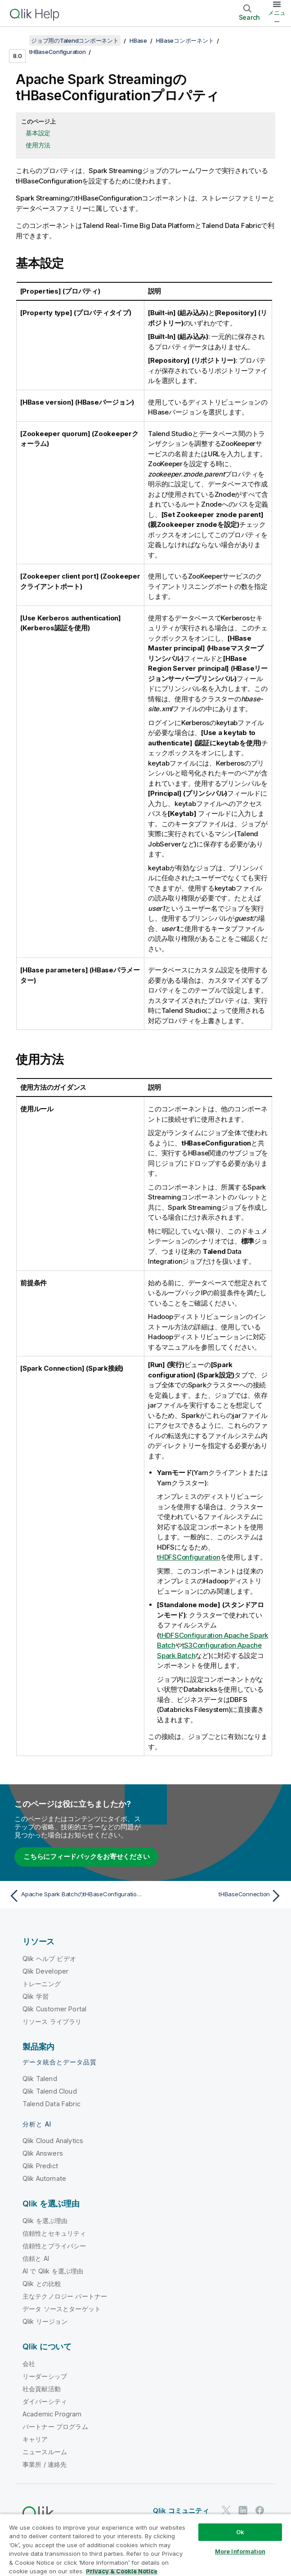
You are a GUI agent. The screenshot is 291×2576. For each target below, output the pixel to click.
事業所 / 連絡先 (44, 2464)
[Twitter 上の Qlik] (226, 2510)
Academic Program (52, 2414)
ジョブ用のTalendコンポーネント (75, 40)
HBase (138, 40)
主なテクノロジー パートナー (64, 2296)
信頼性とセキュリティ (54, 2233)
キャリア (35, 2439)
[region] (145, 2545)
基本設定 (38, 133)
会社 (28, 2363)
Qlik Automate (44, 2178)
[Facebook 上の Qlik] (260, 2510)
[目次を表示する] (18, 40)
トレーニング (41, 1984)
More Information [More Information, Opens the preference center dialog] (240, 2551)
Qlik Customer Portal (54, 2009)
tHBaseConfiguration (57, 51)
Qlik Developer (45, 1971)
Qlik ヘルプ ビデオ (49, 1958)
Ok (240, 2532)
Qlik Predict (40, 2166)
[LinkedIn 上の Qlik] (243, 2510)
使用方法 (38, 145)
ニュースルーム (44, 2452)
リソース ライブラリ (52, 2021)
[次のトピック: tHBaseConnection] (216, 1896)
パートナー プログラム (55, 2426)
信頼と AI (35, 2258)
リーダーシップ (44, 2376)
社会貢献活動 (41, 2389)
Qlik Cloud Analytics (52, 2140)
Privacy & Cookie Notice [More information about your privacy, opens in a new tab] (121, 2571)
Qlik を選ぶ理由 (45, 2220)
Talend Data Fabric (51, 2104)
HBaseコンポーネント (185, 40)
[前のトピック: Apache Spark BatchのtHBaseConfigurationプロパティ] (75, 1896)
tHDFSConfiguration (188, 1557)
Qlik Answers (42, 2153)
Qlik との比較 (41, 2283)
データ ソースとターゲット (61, 2309)
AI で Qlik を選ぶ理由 (52, 2271)
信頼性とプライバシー (54, 2246)
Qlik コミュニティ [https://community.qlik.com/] (181, 2510)
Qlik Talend (39, 2078)
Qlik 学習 (35, 1996)
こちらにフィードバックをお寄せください (86, 1856)
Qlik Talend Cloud (49, 2091)
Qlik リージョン (45, 2321)
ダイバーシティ (44, 2401)
